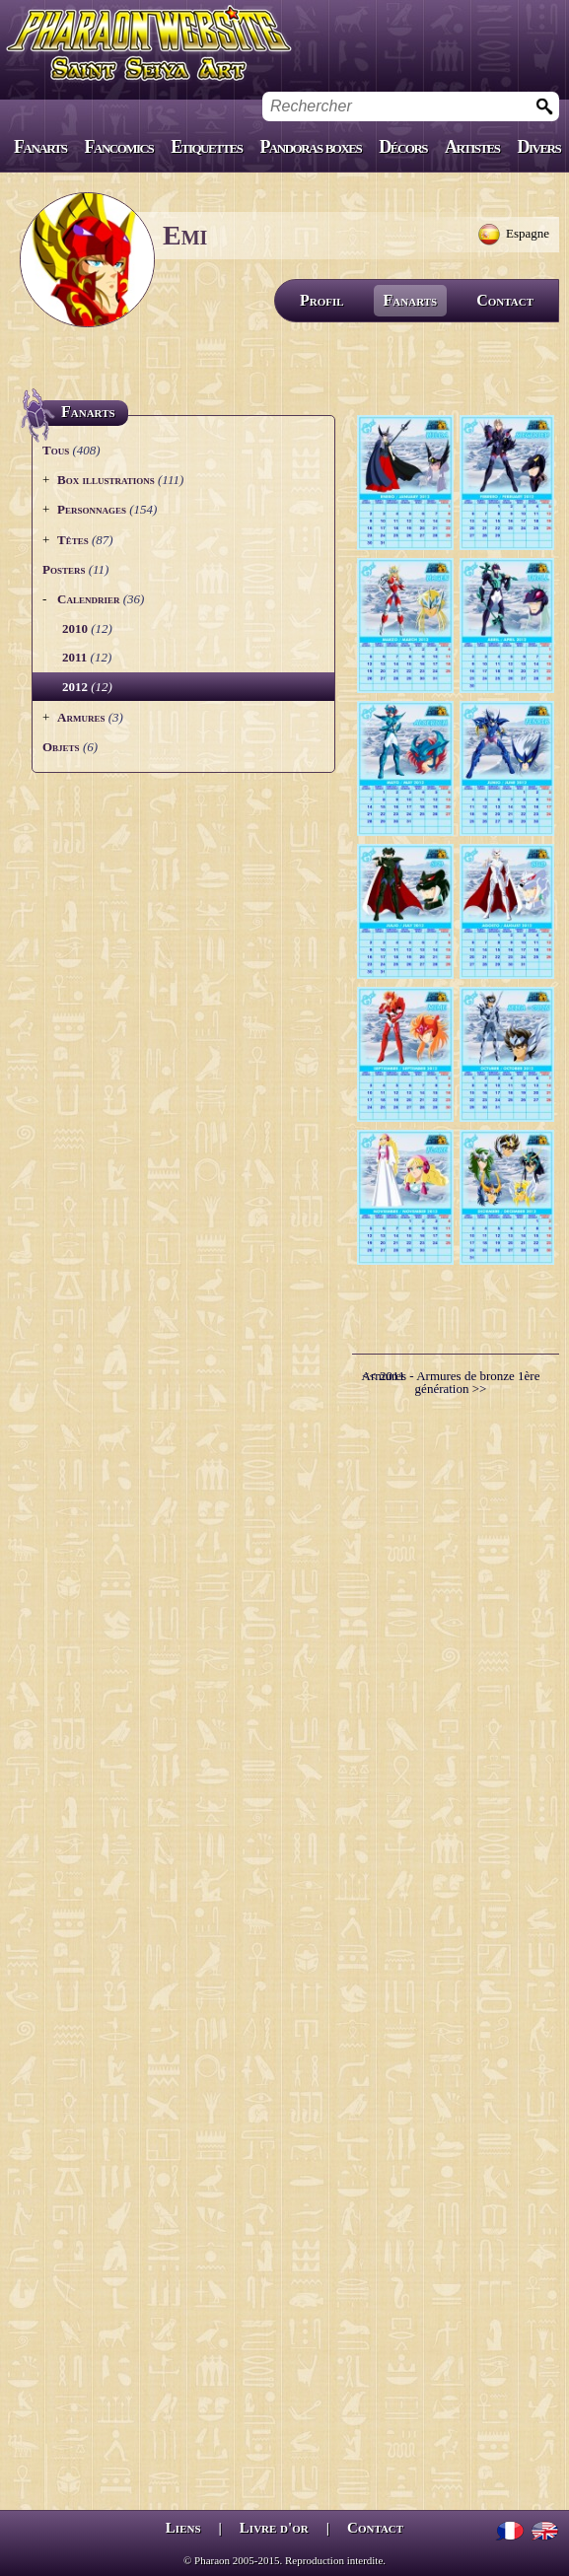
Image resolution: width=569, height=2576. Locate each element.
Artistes (472, 147)
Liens (183, 2528)
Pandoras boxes (310, 147)
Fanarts (40, 147)
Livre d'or (274, 2528)
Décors (403, 147)
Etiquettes (206, 147)
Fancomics (119, 147)
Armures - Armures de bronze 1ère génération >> (451, 1382)
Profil (322, 300)
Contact (504, 300)
